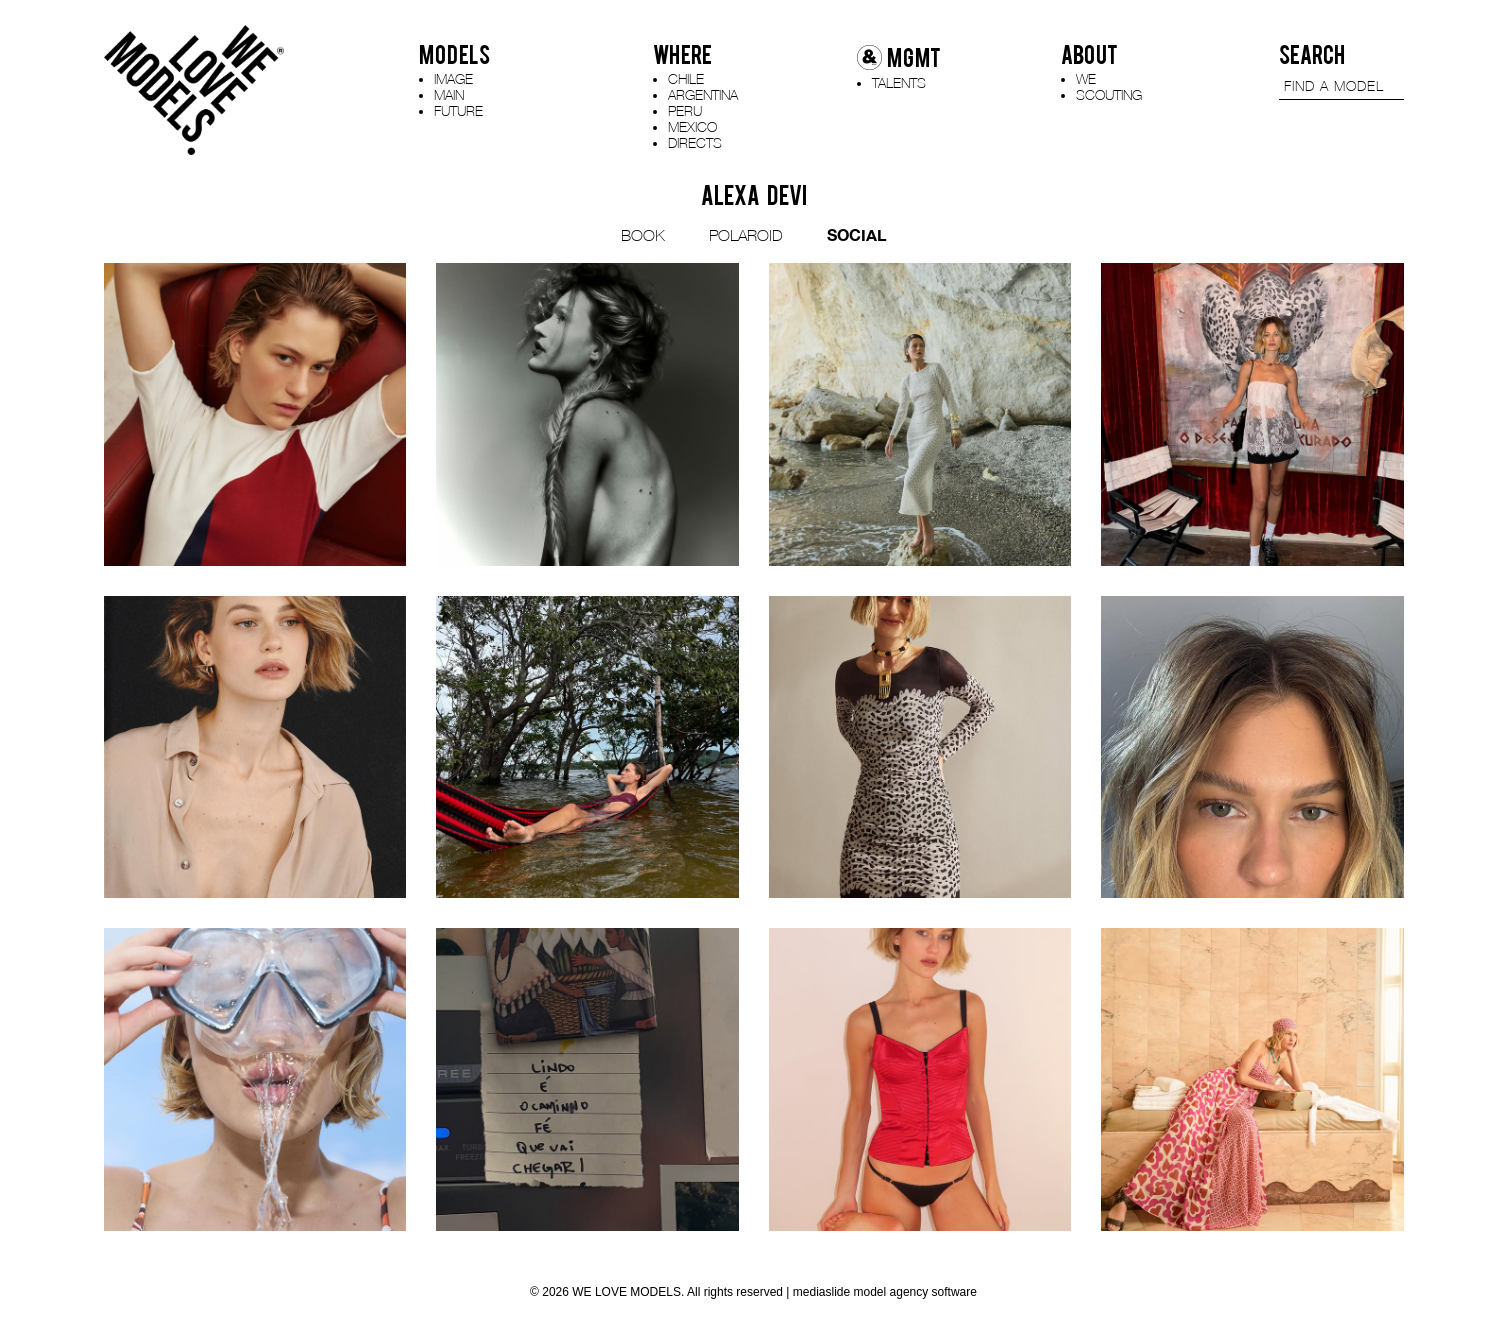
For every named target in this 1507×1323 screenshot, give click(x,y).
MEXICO (692, 126)
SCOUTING (1109, 94)
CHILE (686, 78)
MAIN (449, 94)
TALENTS (899, 82)
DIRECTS (695, 142)
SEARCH (1312, 55)
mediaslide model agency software (885, 1292)
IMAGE (453, 78)
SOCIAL (856, 234)
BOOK (643, 235)
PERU (685, 110)
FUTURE (458, 110)
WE (1086, 78)
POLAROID (746, 235)
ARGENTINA (703, 94)
